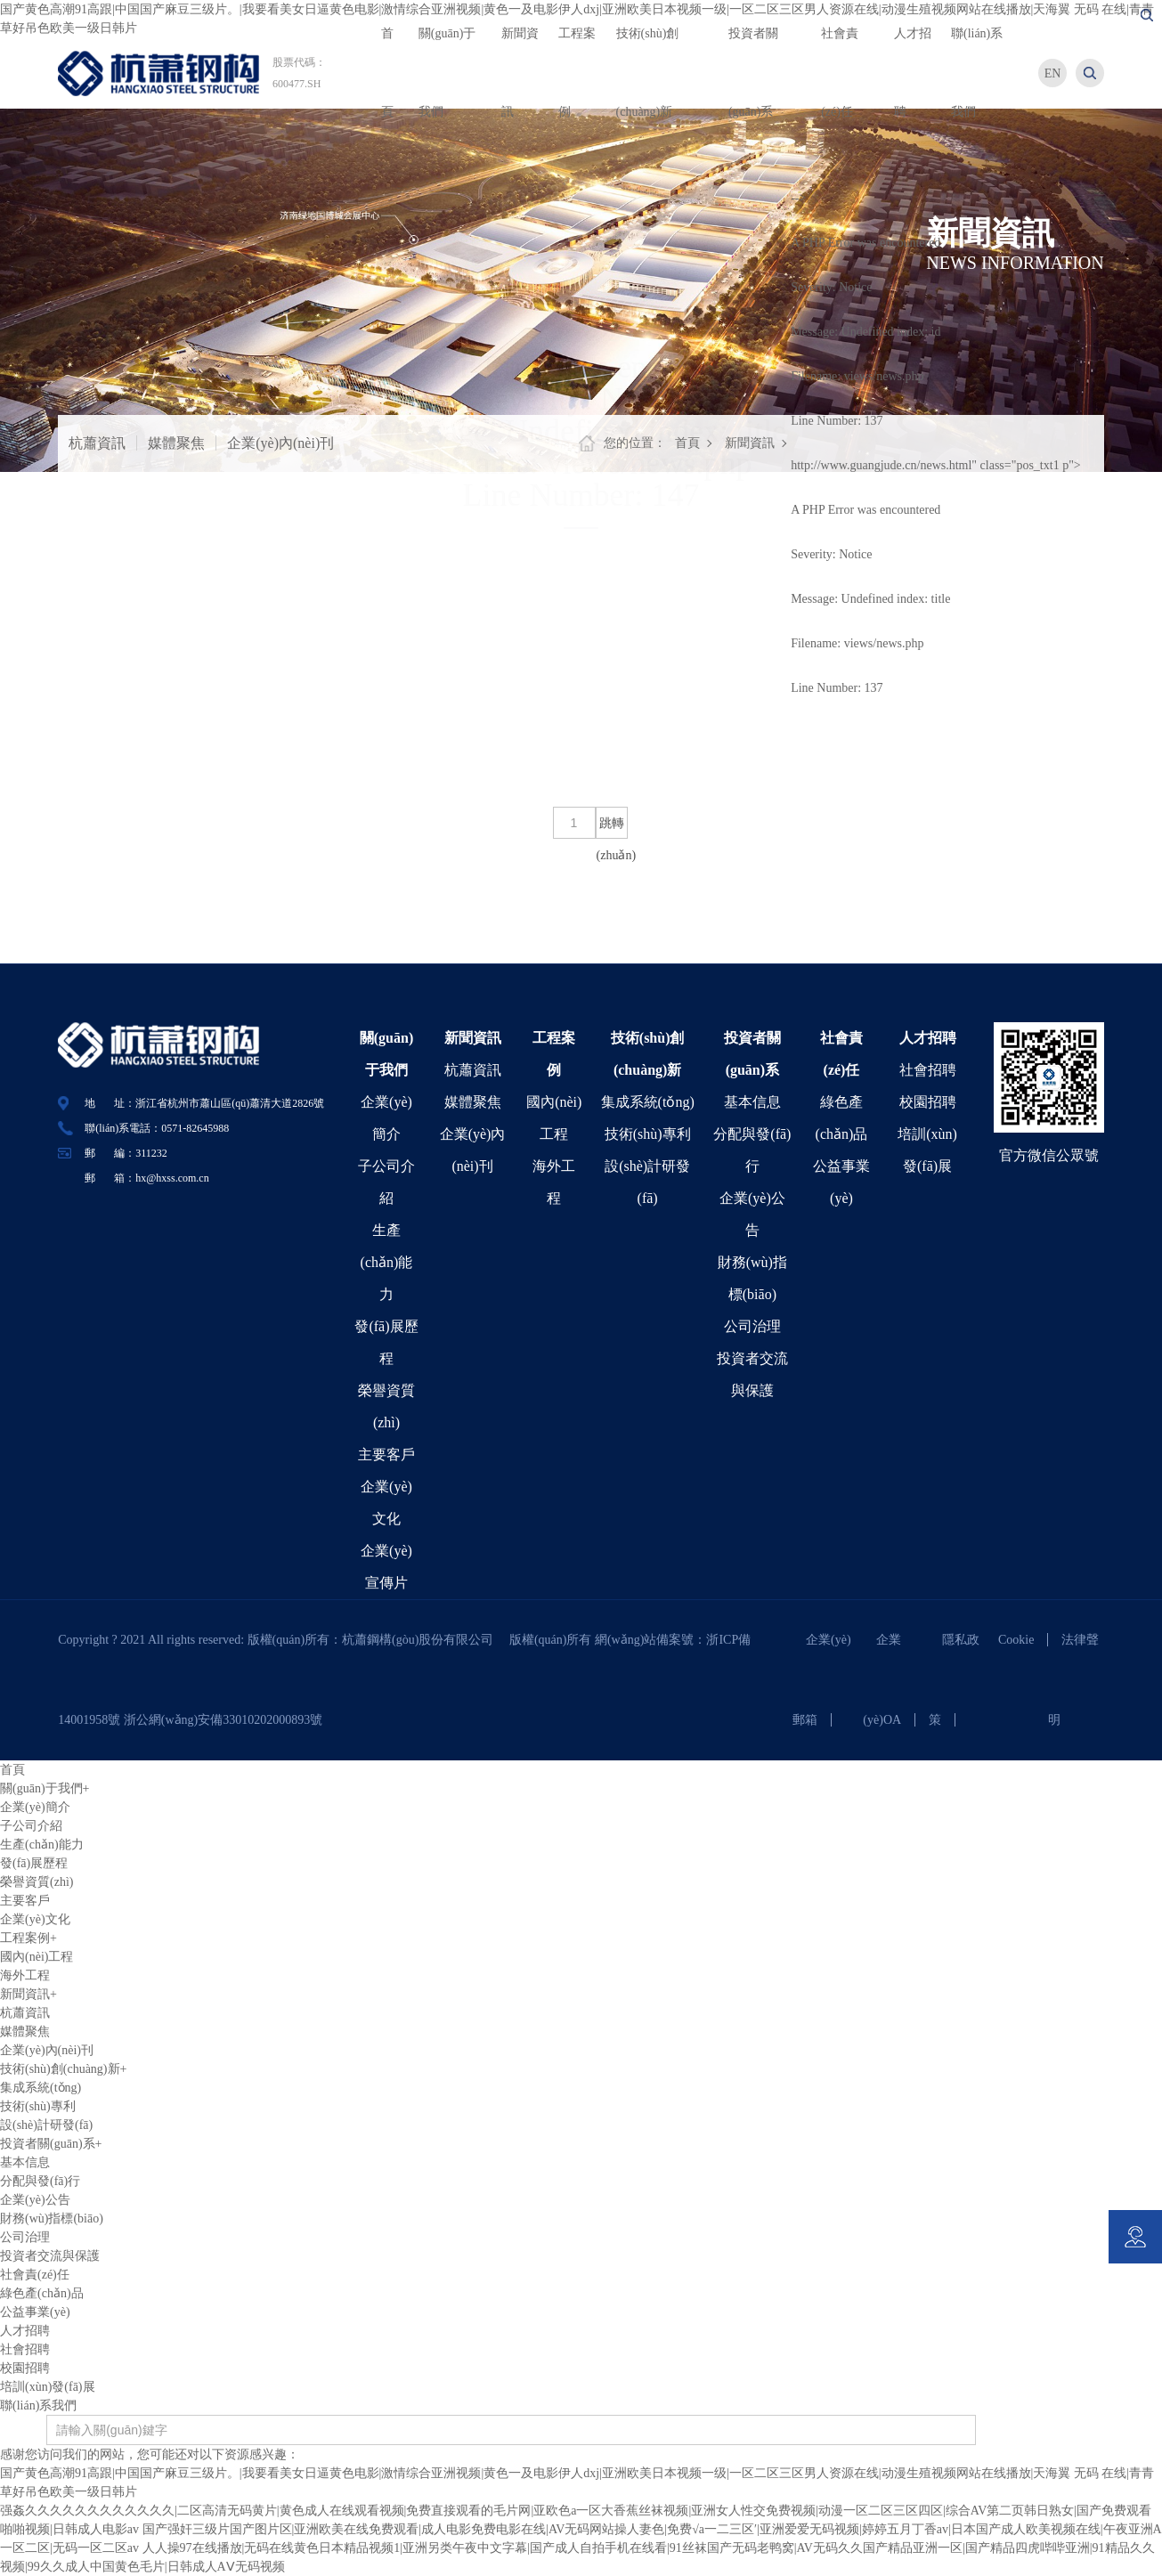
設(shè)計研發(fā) (46, 2125)
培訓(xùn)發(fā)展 (47, 2386)
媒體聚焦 (176, 443)
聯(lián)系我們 (38, 2405)
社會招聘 (927, 1069)
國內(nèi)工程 (36, 1956)
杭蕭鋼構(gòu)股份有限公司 (424, 1639)
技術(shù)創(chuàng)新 (63, 2069)
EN (1052, 73)
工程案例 (28, 1938)
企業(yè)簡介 (35, 1807)
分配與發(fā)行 (40, 2181)
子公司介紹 (31, 1825)
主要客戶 (386, 1454)
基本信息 (752, 1101)
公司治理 (752, 1326)
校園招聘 (927, 1101)
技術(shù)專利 (648, 1134)
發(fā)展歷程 (34, 1863)
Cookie (1016, 1639)
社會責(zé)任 (34, 2274)
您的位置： (635, 443)
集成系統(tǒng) (648, 1101)
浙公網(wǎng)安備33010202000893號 (223, 1720)
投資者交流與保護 (50, 2256)
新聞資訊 (750, 443)
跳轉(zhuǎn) (612, 828)
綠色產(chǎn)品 (42, 2293)
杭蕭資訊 (97, 443)
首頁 (687, 443)
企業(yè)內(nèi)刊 (280, 443)
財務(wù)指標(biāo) (51, 2218)
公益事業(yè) (35, 2312)
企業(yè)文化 (35, 1919)
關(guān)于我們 (44, 1788)
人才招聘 (927, 1037)
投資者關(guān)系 (51, 2143)
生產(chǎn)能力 (387, 1262)
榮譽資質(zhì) (36, 1882)
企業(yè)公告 (35, 2199)
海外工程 (25, 1975)
